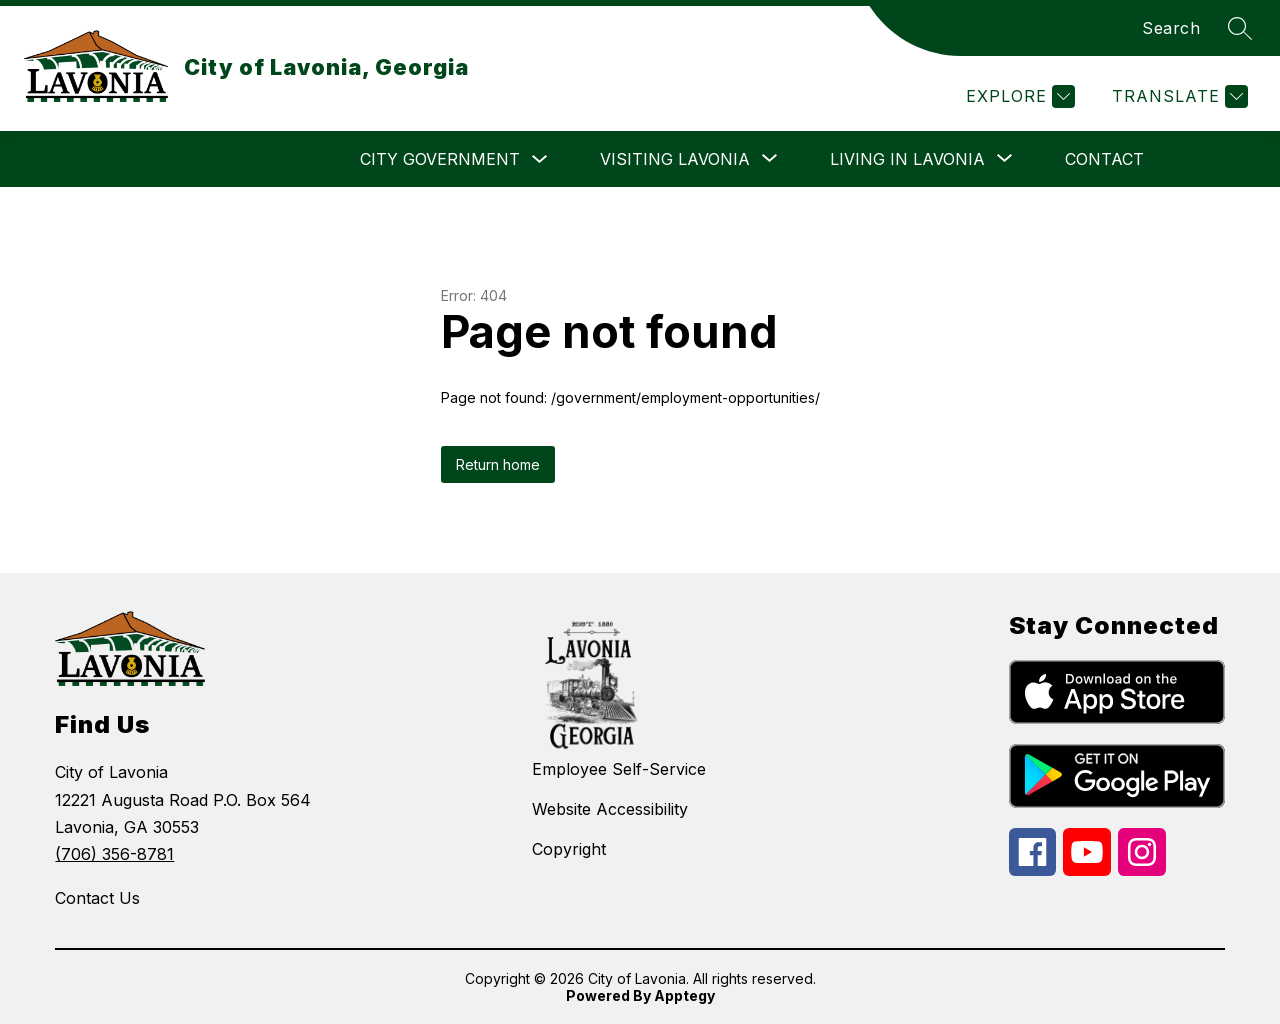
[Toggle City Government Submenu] (540, 159)
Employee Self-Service (619, 769)
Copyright (569, 849)
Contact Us (97, 898)
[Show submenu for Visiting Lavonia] (675, 159)
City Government (440, 159)
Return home (498, 464)
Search (1171, 28)
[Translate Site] (1177, 96)
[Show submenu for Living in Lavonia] (907, 159)
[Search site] (1240, 28)
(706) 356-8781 (114, 854)
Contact (1104, 159)
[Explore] (1018, 96)
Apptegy (684, 995)
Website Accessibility (610, 809)
